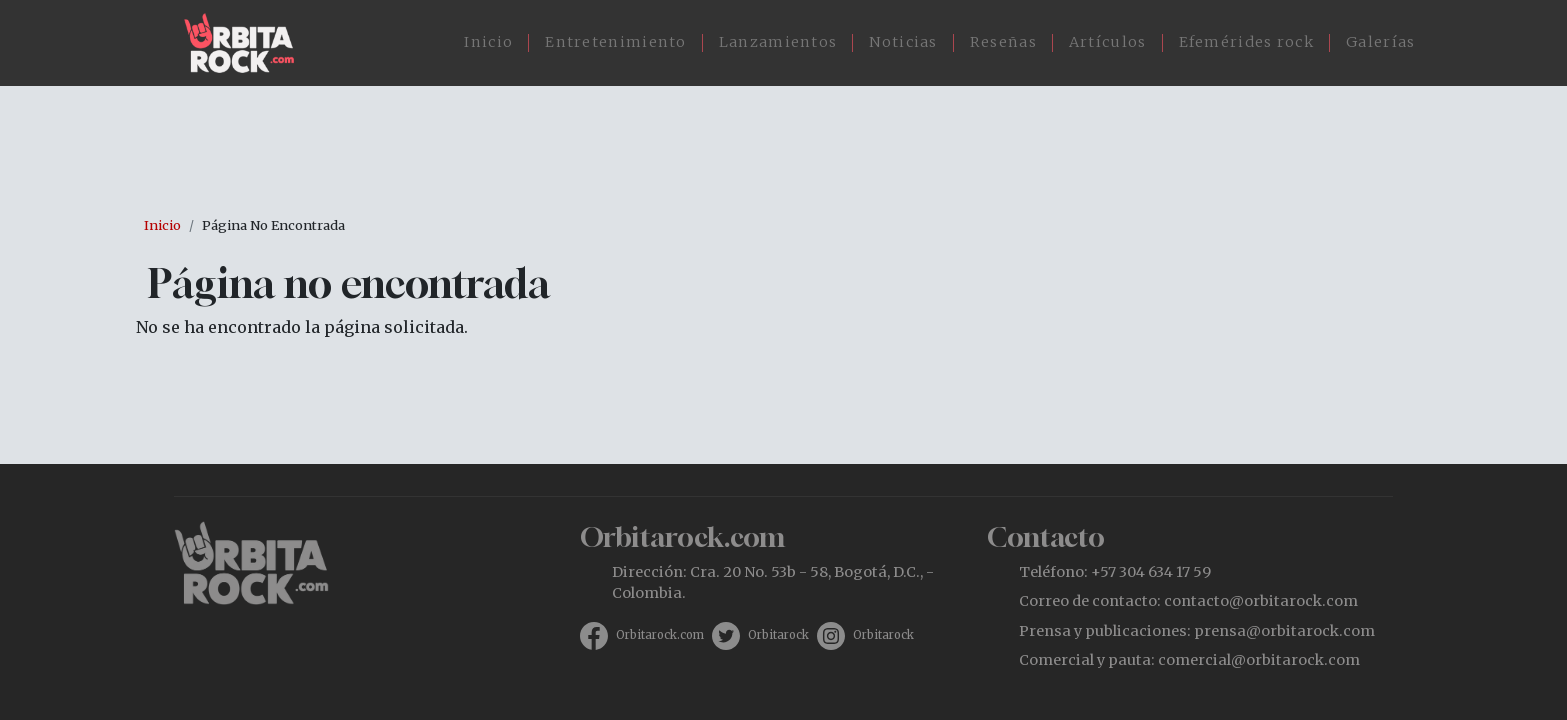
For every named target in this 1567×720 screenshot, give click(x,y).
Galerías (1380, 42)
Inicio (488, 42)
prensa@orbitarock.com (1284, 631)
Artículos (1108, 42)
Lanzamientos (778, 42)
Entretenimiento (616, 42)
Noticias (903, 42)
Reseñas (1003, 42)
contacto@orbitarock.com (1261, 601)
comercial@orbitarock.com (1259, 660)
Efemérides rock (1247, 42)
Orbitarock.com (660, 635)
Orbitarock (778, 635)
